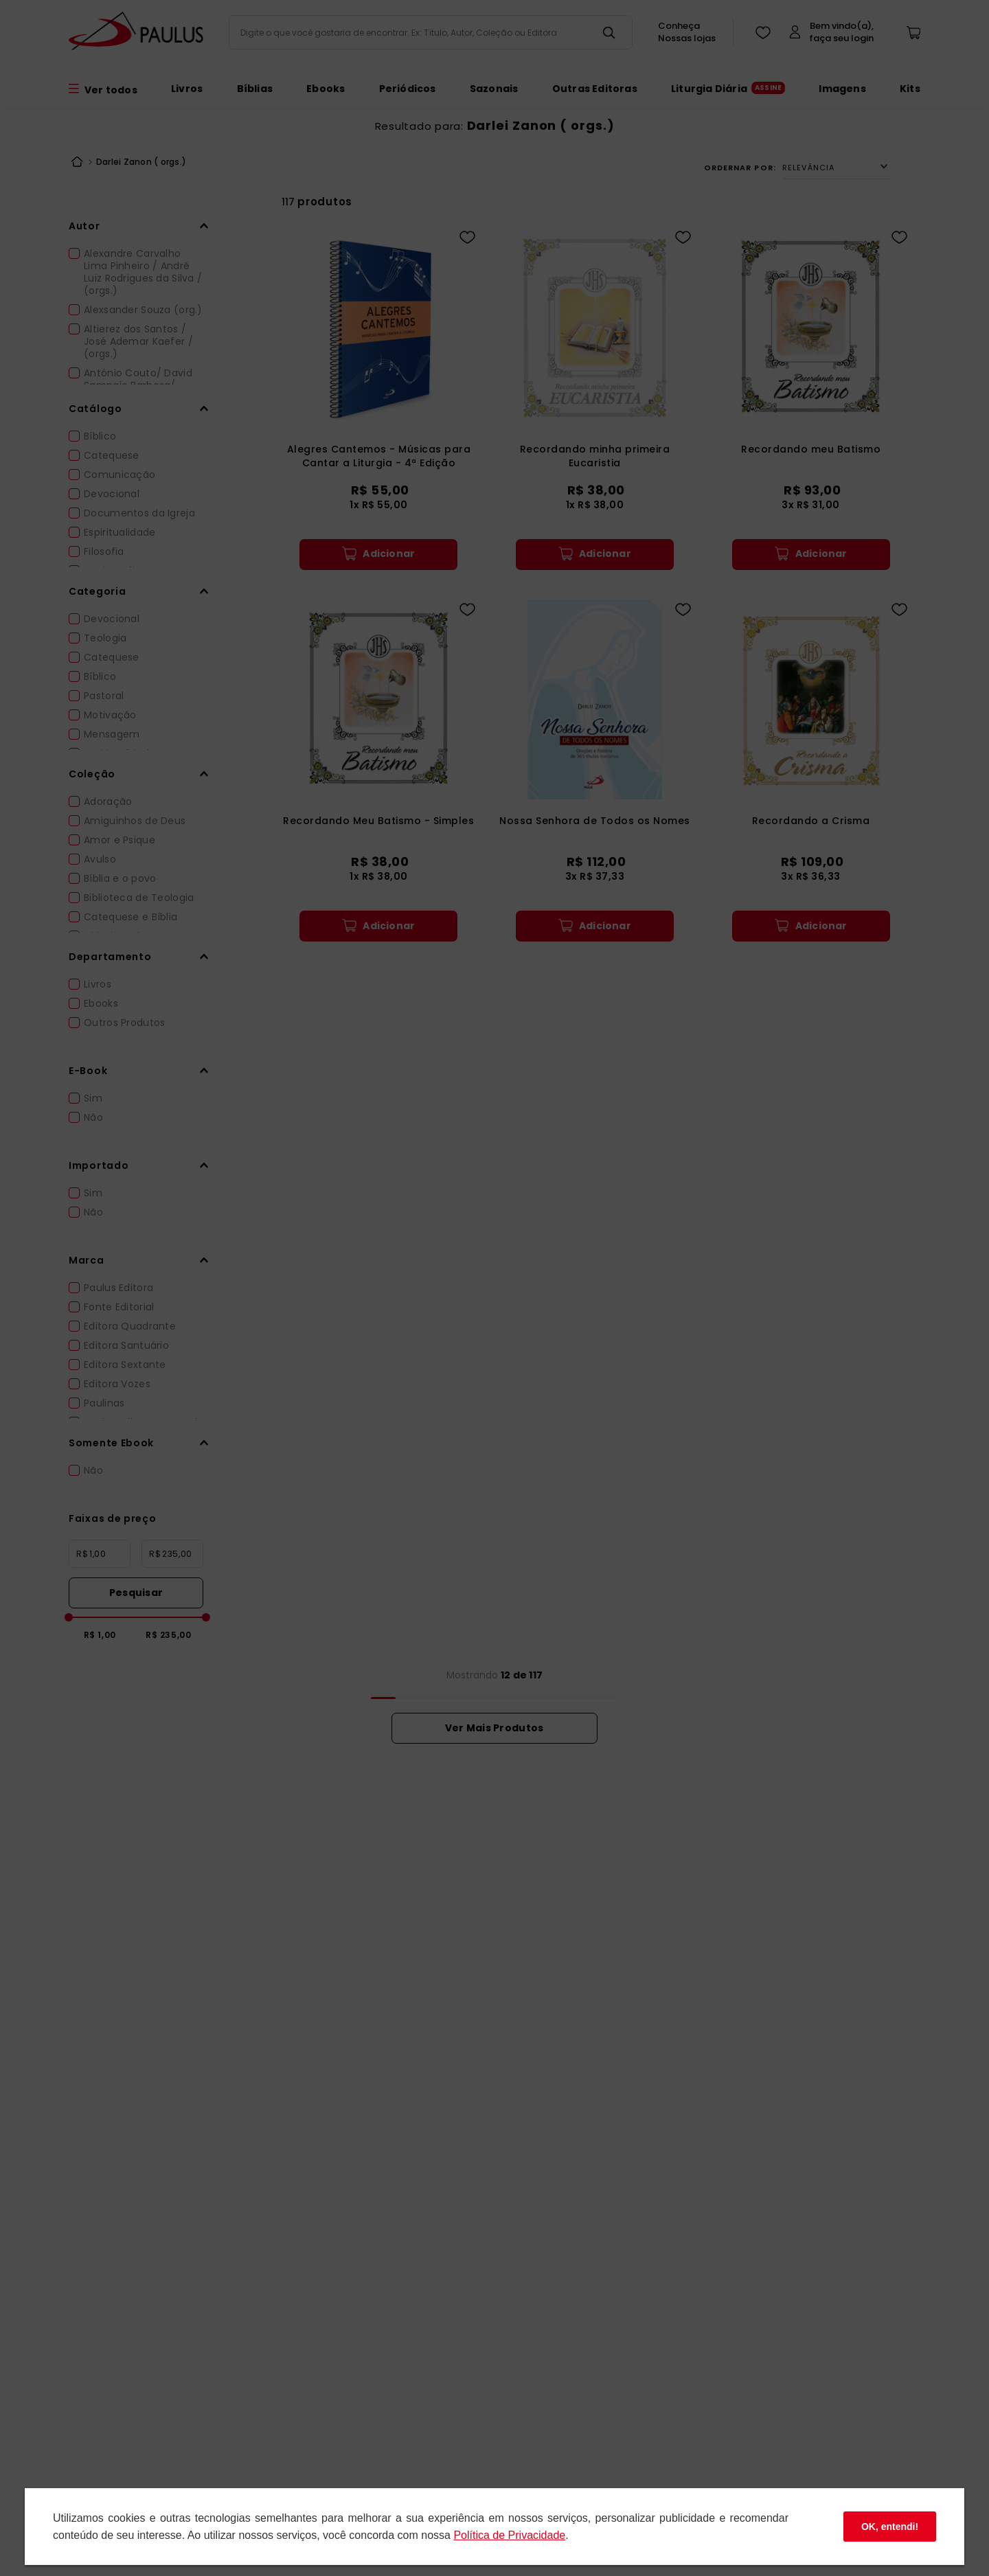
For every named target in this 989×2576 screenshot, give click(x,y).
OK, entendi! (889, 2526)
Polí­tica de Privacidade (509, 2535)
